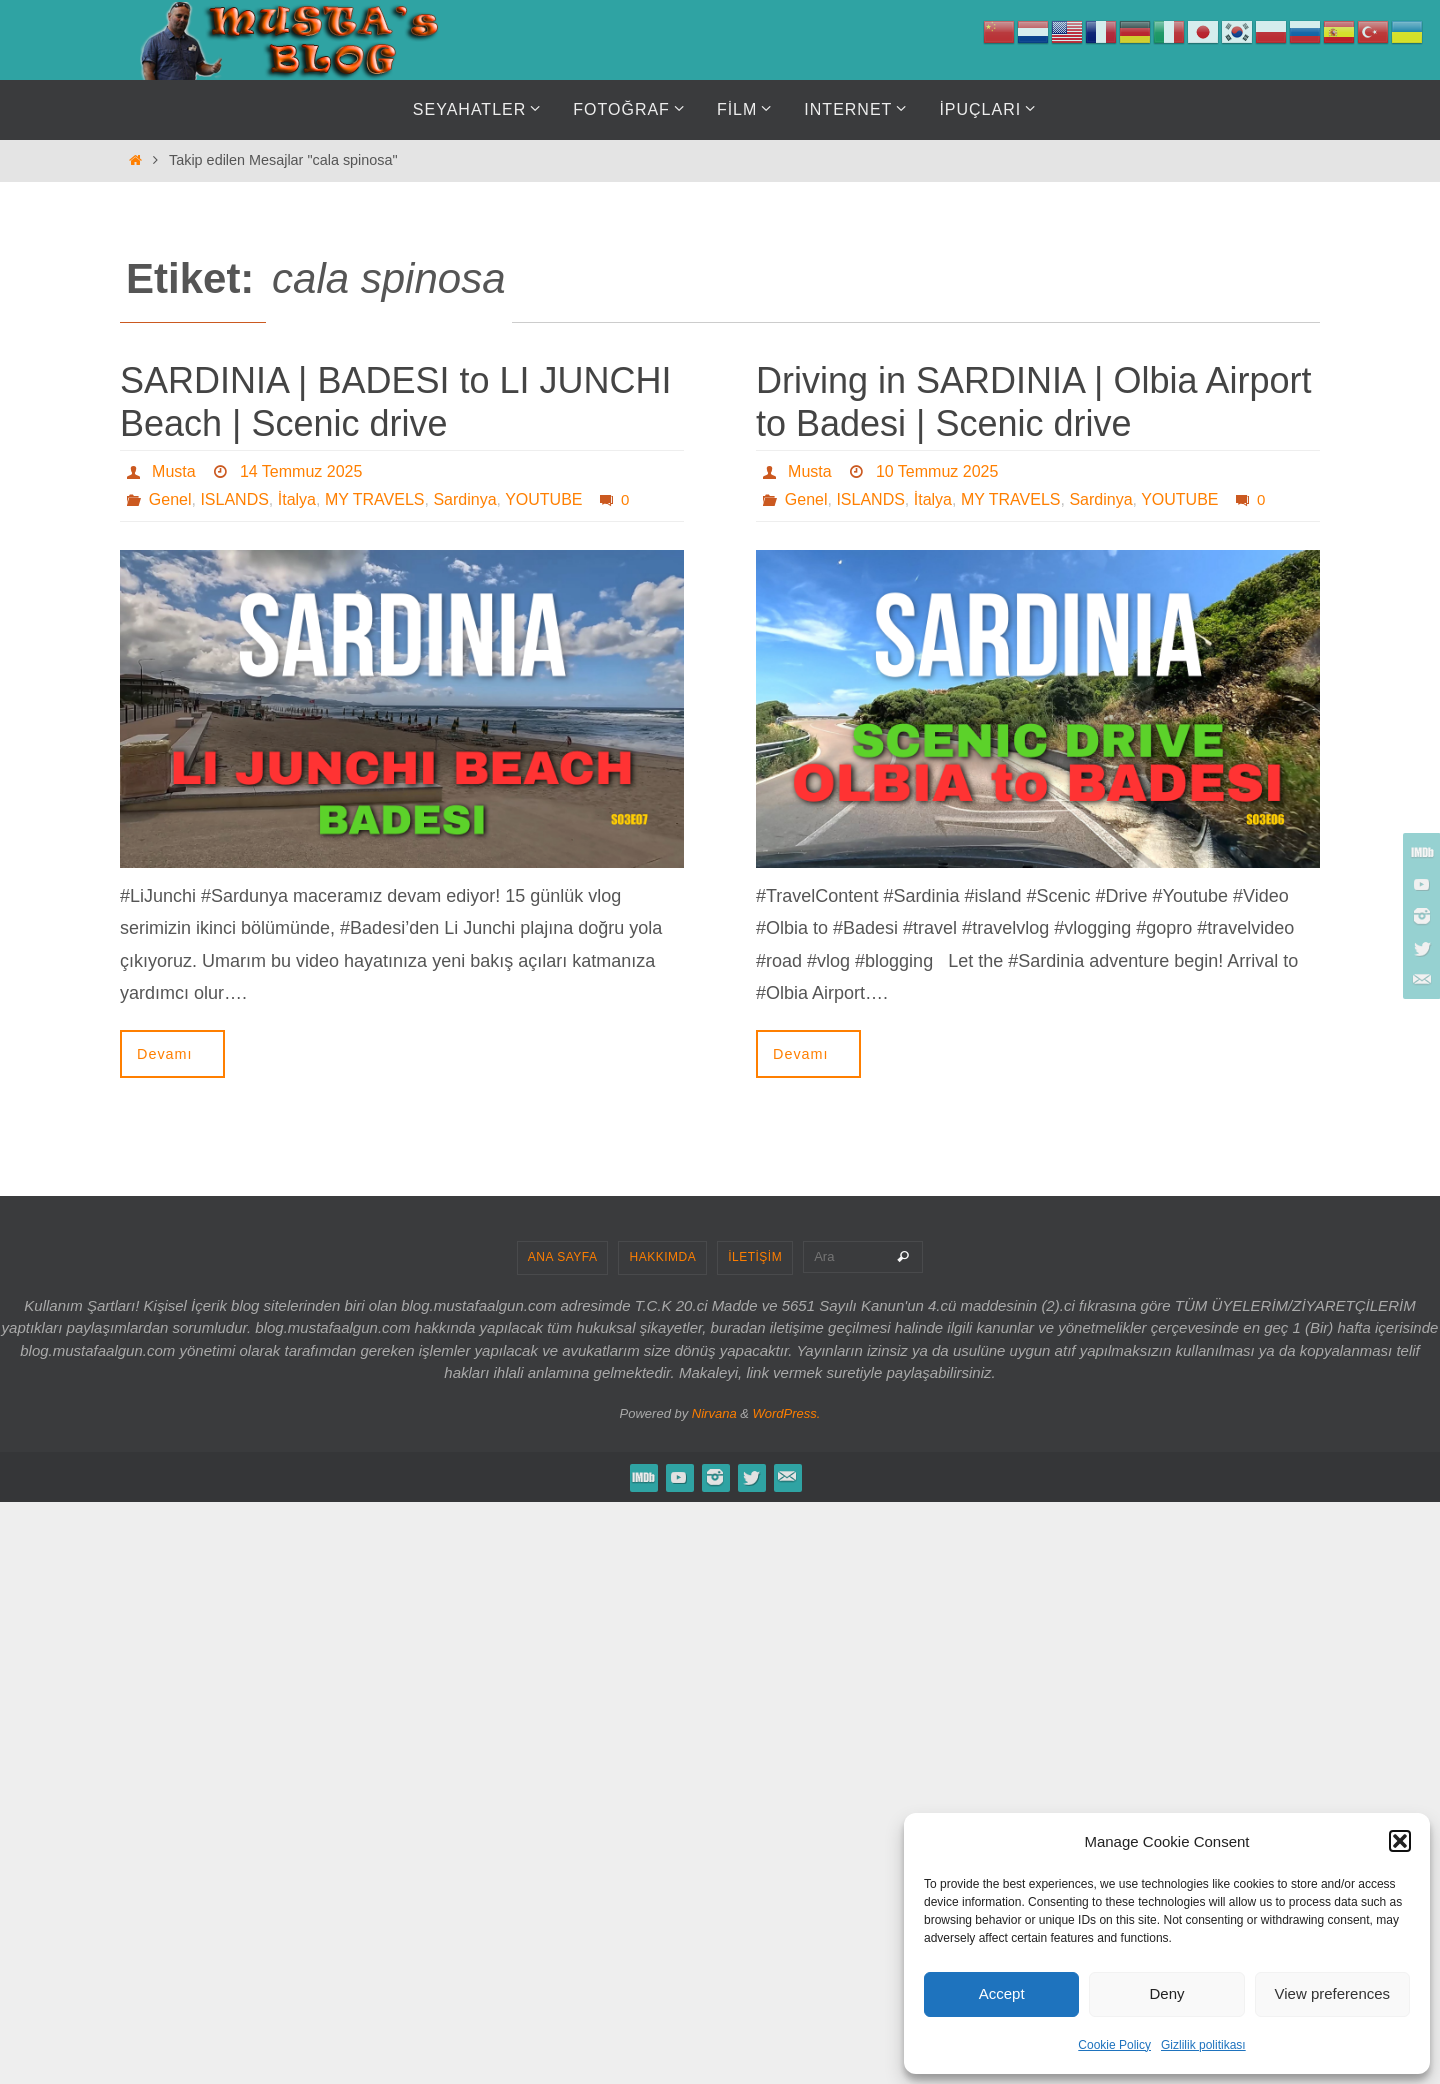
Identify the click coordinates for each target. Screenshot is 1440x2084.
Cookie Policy (1114, 2045)
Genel (170, 499)
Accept (1002, 1993)
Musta (174, 471)
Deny (1166, 1993)
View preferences (1333, 1993)
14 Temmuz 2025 (301, 471)
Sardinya (464, 499)
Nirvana (714, 1413)
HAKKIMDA (662, 1257)
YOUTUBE (543, 499)
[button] (1400, 1841)
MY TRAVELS (375, 499)
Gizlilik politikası (1203, 2045)
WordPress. (787, 1413)
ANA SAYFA (563, 1257)
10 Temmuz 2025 (937, 471)
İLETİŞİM (755, 1257)
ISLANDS (234, 499)
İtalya (297, 499)
